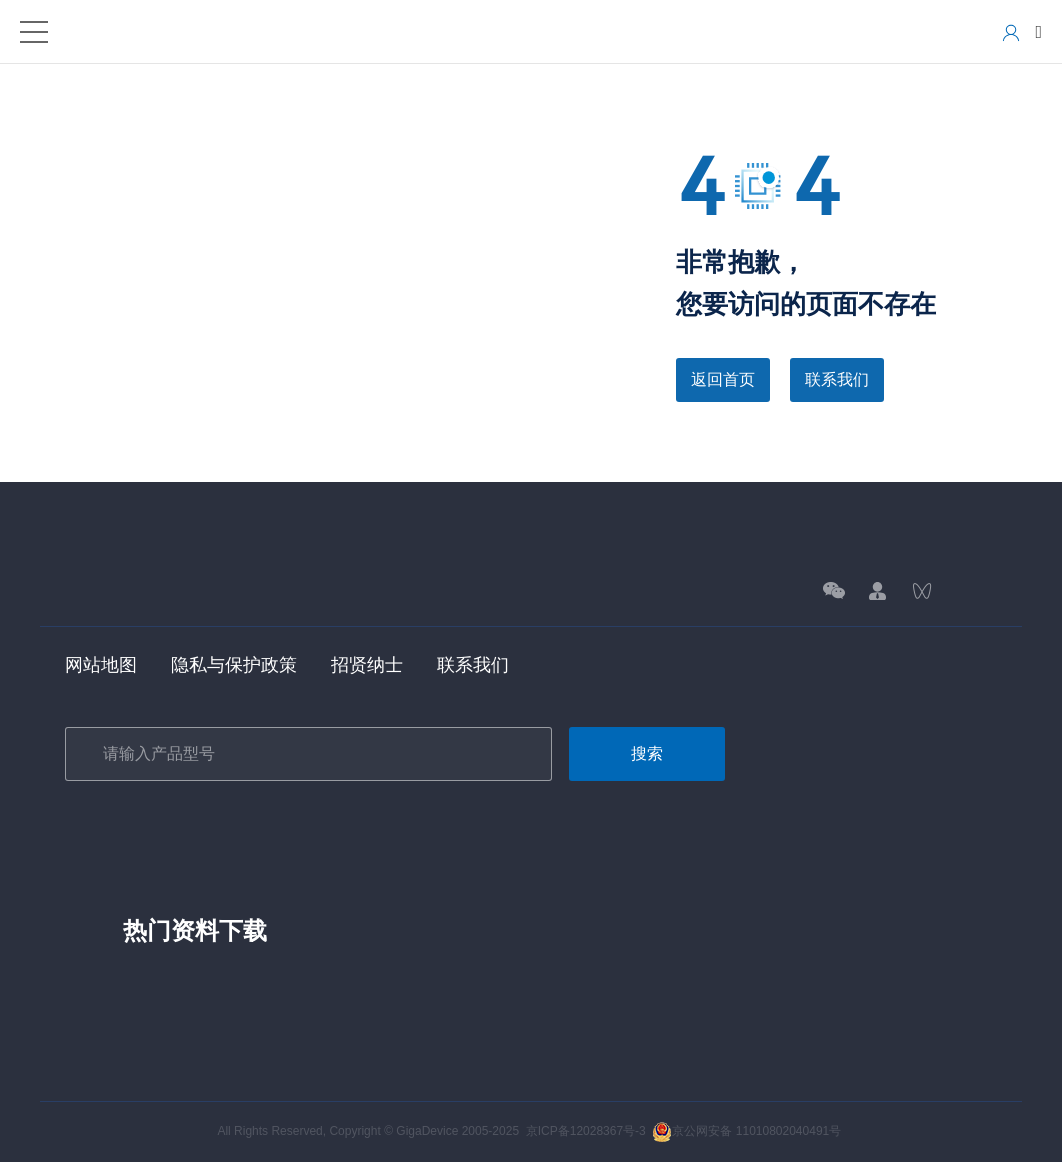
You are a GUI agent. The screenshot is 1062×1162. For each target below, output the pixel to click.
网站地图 (101, 665)
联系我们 (837, 379)
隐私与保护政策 (234, 665)
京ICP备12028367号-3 (586, 1131)
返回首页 (723, 379)
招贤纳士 (367, 665)
